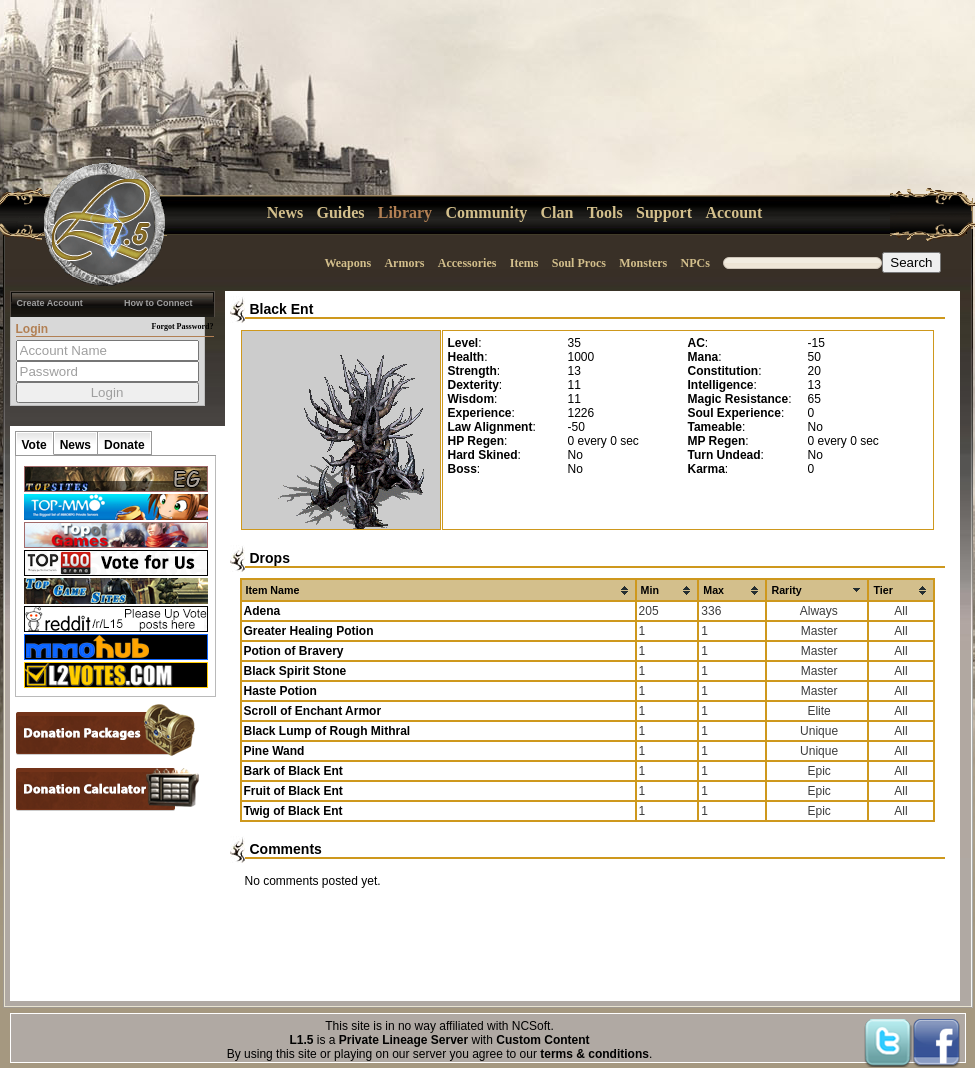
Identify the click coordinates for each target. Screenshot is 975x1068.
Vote (34, 445)
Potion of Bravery (294, 651)
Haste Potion (280, 691)
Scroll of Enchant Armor (313, 711)
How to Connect (158, 303)
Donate (124, 445)
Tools (605, 212)
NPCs (695, 263)
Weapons (347, 263)
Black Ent (282, 309)
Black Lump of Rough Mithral (327, 731)
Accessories (467, 263)
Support (664, 212)
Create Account (50, 303)
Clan (557, 212)
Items (524, 263)
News (285, 212)
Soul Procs (579, 263)
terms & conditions (594, 1054)
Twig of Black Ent (293, 811)
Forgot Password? (183, 326)
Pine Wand (274, 751)
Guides (341, 212)
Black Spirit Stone (295, 671)
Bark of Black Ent (293, 771)
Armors (404, 263)
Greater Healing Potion (309, 631)
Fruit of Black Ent (293, 791)
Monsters (643, 263)
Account (733, 212)
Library (405, 212)
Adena (262, 611)
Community (486, 212)
